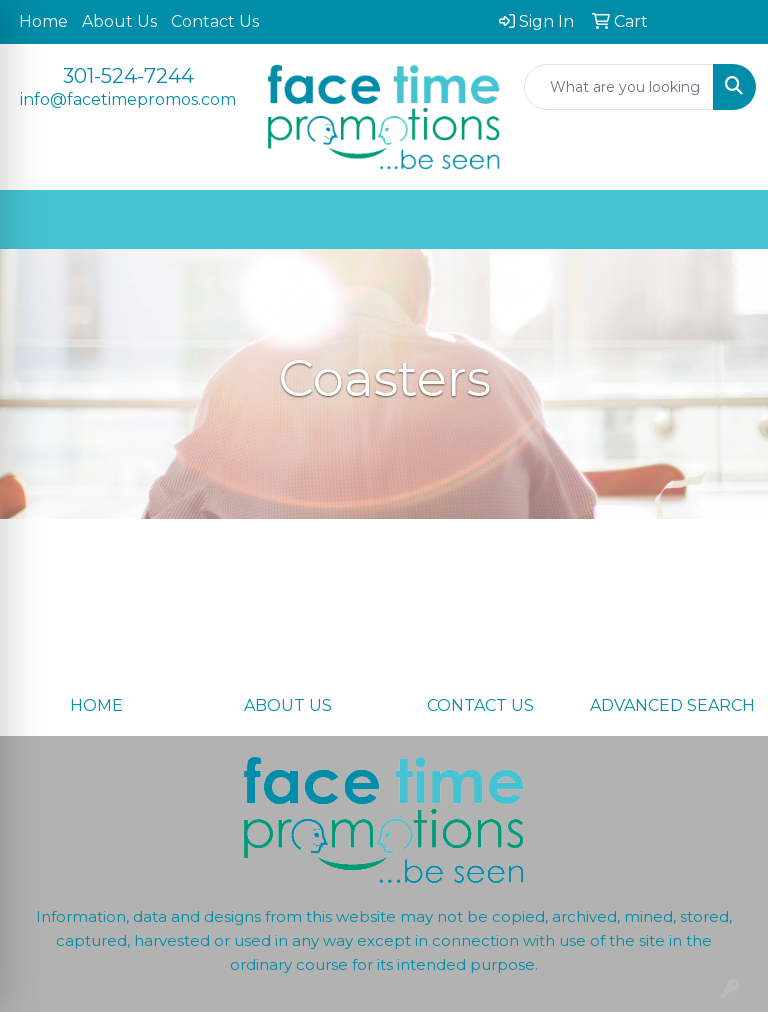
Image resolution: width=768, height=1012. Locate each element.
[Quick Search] (619, 87)
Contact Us (215, 21)
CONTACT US (480, 705)
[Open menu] (728, 220)
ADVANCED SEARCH (672, 705)
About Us (119, 21)
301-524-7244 (128, 76)
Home (43, 21)
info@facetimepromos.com (128, 99)
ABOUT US (288, 705)
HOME (96, 705)
